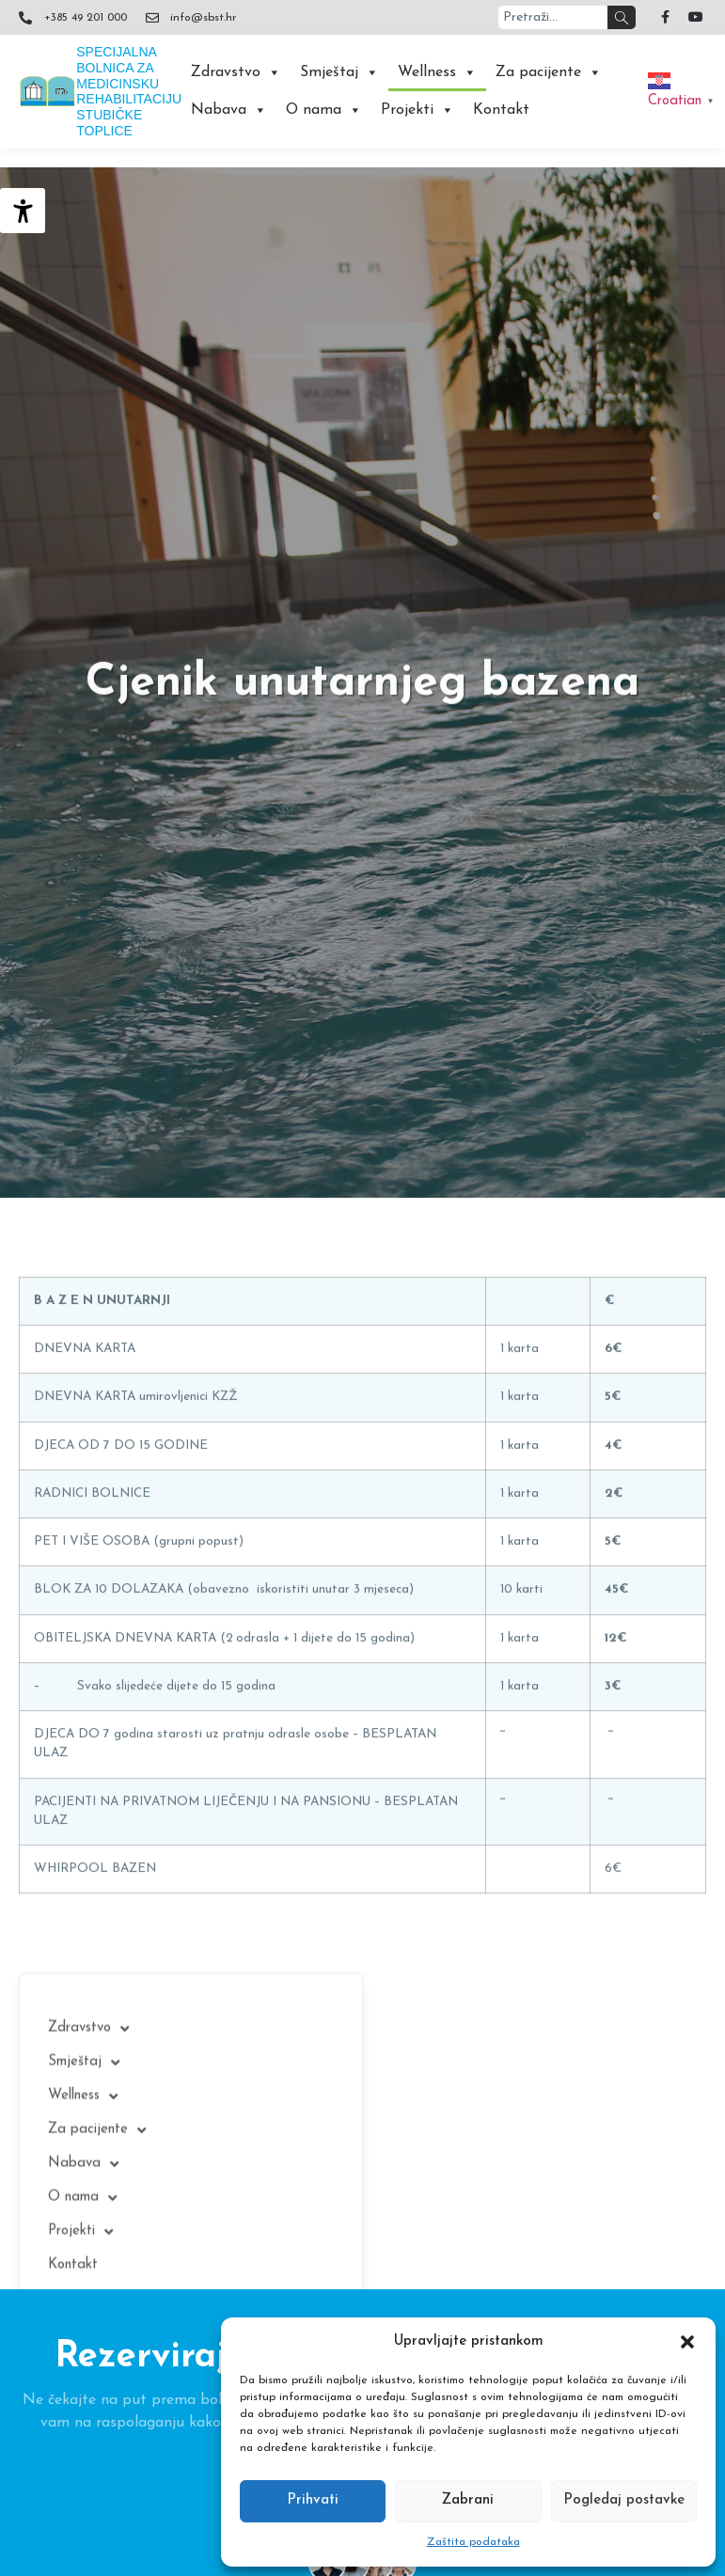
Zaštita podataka (473, 2542)
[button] (687, 2342)
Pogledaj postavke (624, 2500)
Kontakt (501, 110)
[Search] (621, 17)
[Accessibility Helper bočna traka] (22, 210)
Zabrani (468, 2500)
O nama (324, 110)
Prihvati (313, 2500)
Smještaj (339, 72)
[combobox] (552, 17)
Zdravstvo (236, 72)
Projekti (417, 110)
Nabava (229, 110)
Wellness (437, 72)
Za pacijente (549, 72)
